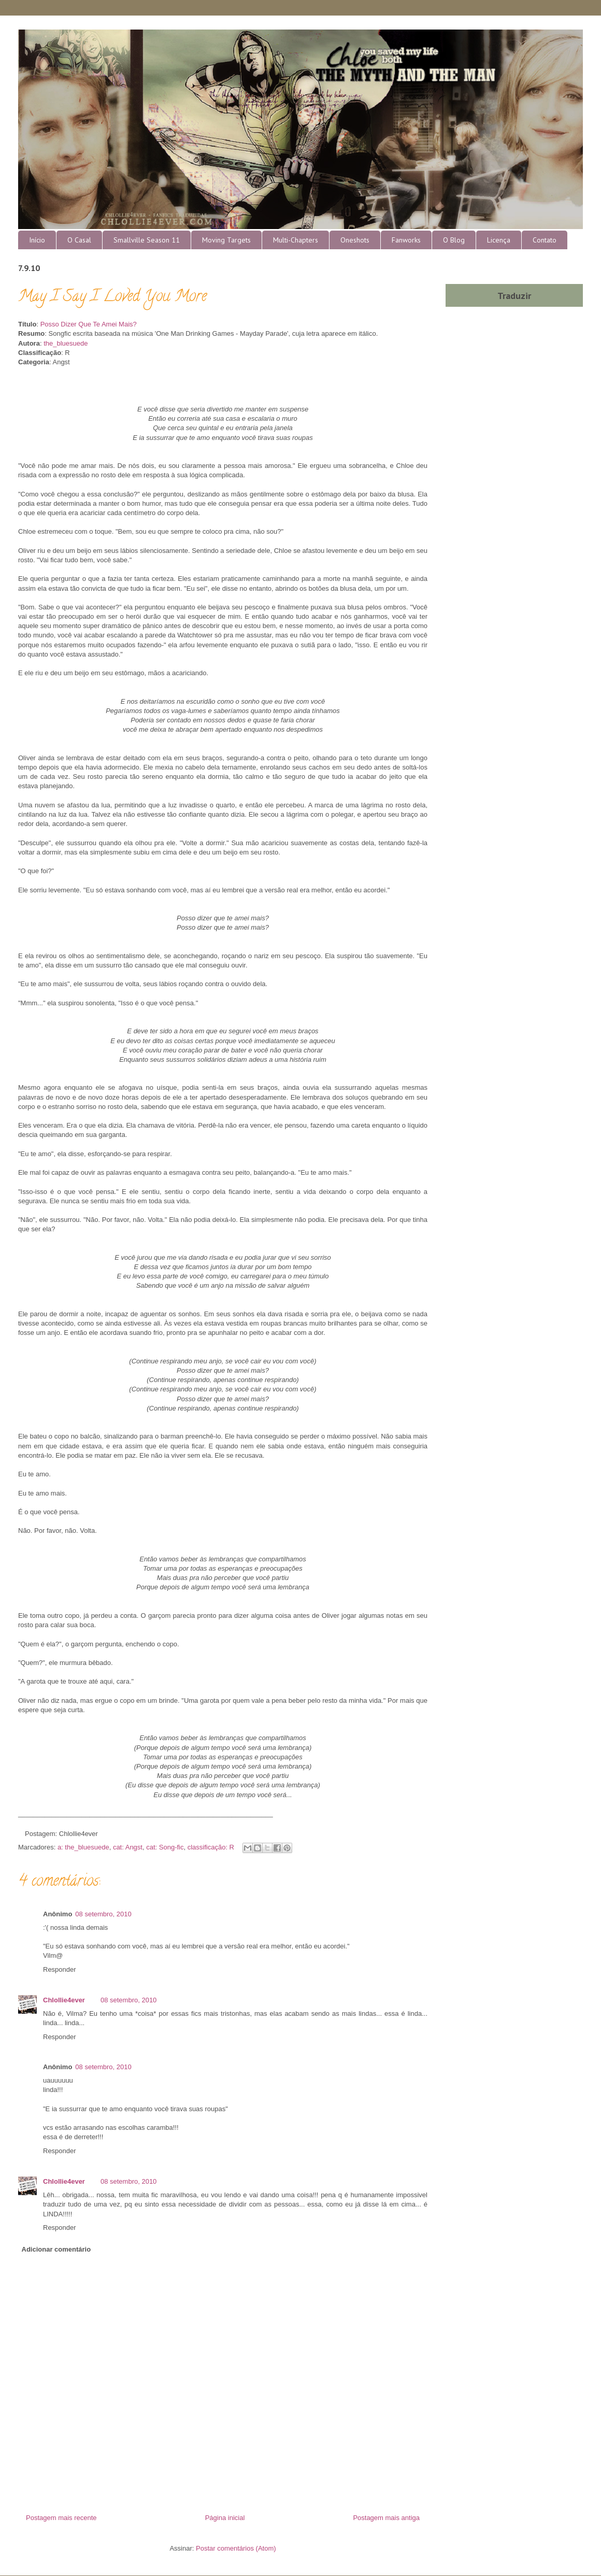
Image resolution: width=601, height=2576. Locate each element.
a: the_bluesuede (83, 1847)
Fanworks (406, 240)
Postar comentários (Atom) (236, 2548)
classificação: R (211, 1847)
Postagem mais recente (61, 2518)
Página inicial (225, 2518)
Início (37, 240)
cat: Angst (127, 1847)
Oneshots (354, 240)
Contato (544, 240)
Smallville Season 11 (146, 240)
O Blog (454, 240)
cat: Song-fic (164, 1847)
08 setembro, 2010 (103, 1914)
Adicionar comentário (56, 2249)
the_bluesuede (66, 343)
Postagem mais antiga (386, 2518)
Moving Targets (226, 240)
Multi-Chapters (295, 240)
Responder (59, 1969)
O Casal (79, 240)
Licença (498, 240)
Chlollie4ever (64, 2000)
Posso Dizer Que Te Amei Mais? (88, 324)
